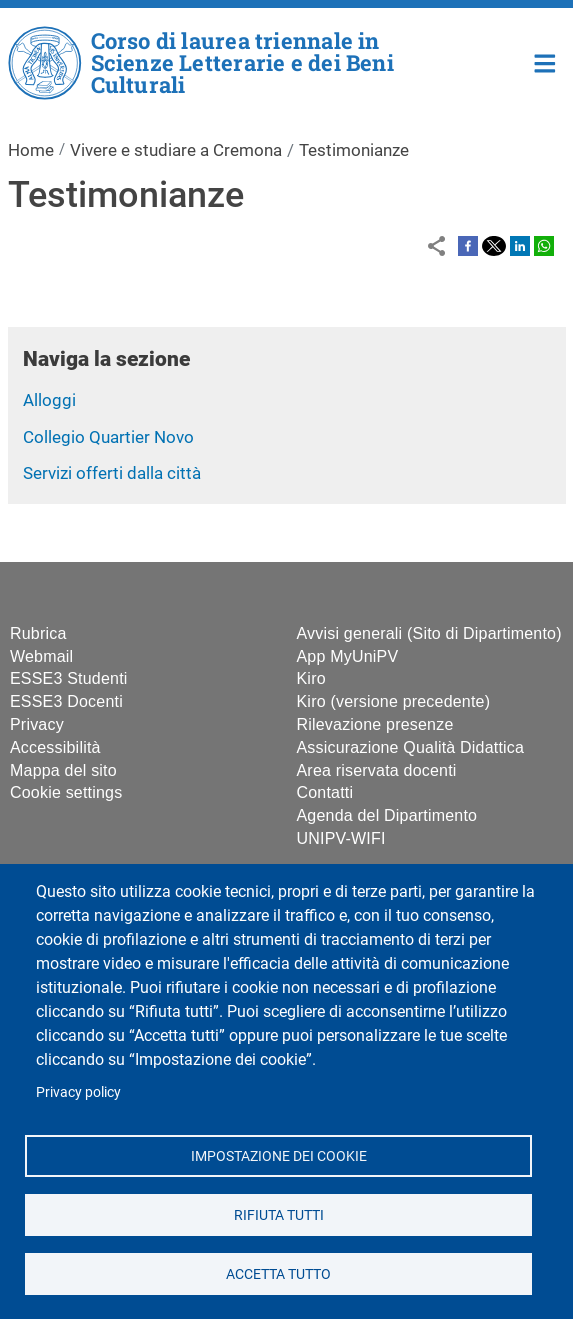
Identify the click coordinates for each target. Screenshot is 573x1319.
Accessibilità (55, 747)
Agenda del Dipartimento (387, 815)
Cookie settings (66, 792)
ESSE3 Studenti (69, 678)
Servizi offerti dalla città (112, 473)
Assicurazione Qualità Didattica (411, 747)
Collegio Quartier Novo (108, 437)
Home (545, 61)
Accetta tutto (278, 1273)
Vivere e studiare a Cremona (176, 150)
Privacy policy (78, 1092)
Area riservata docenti (377, 770)
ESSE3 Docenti (66, 701)
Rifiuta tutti (278, 1214)
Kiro (311, 678)
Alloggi (49, 400)
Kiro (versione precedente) (394, 701)
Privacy (37, 724)
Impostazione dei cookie (278, 1155)
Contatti (325, 792)
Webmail (41, 656)
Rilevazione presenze (375, 724)
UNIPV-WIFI (341, 838)
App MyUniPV (348, 656)
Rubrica (38, 633)
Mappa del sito (63, 770)
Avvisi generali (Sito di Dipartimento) (429, 633)
